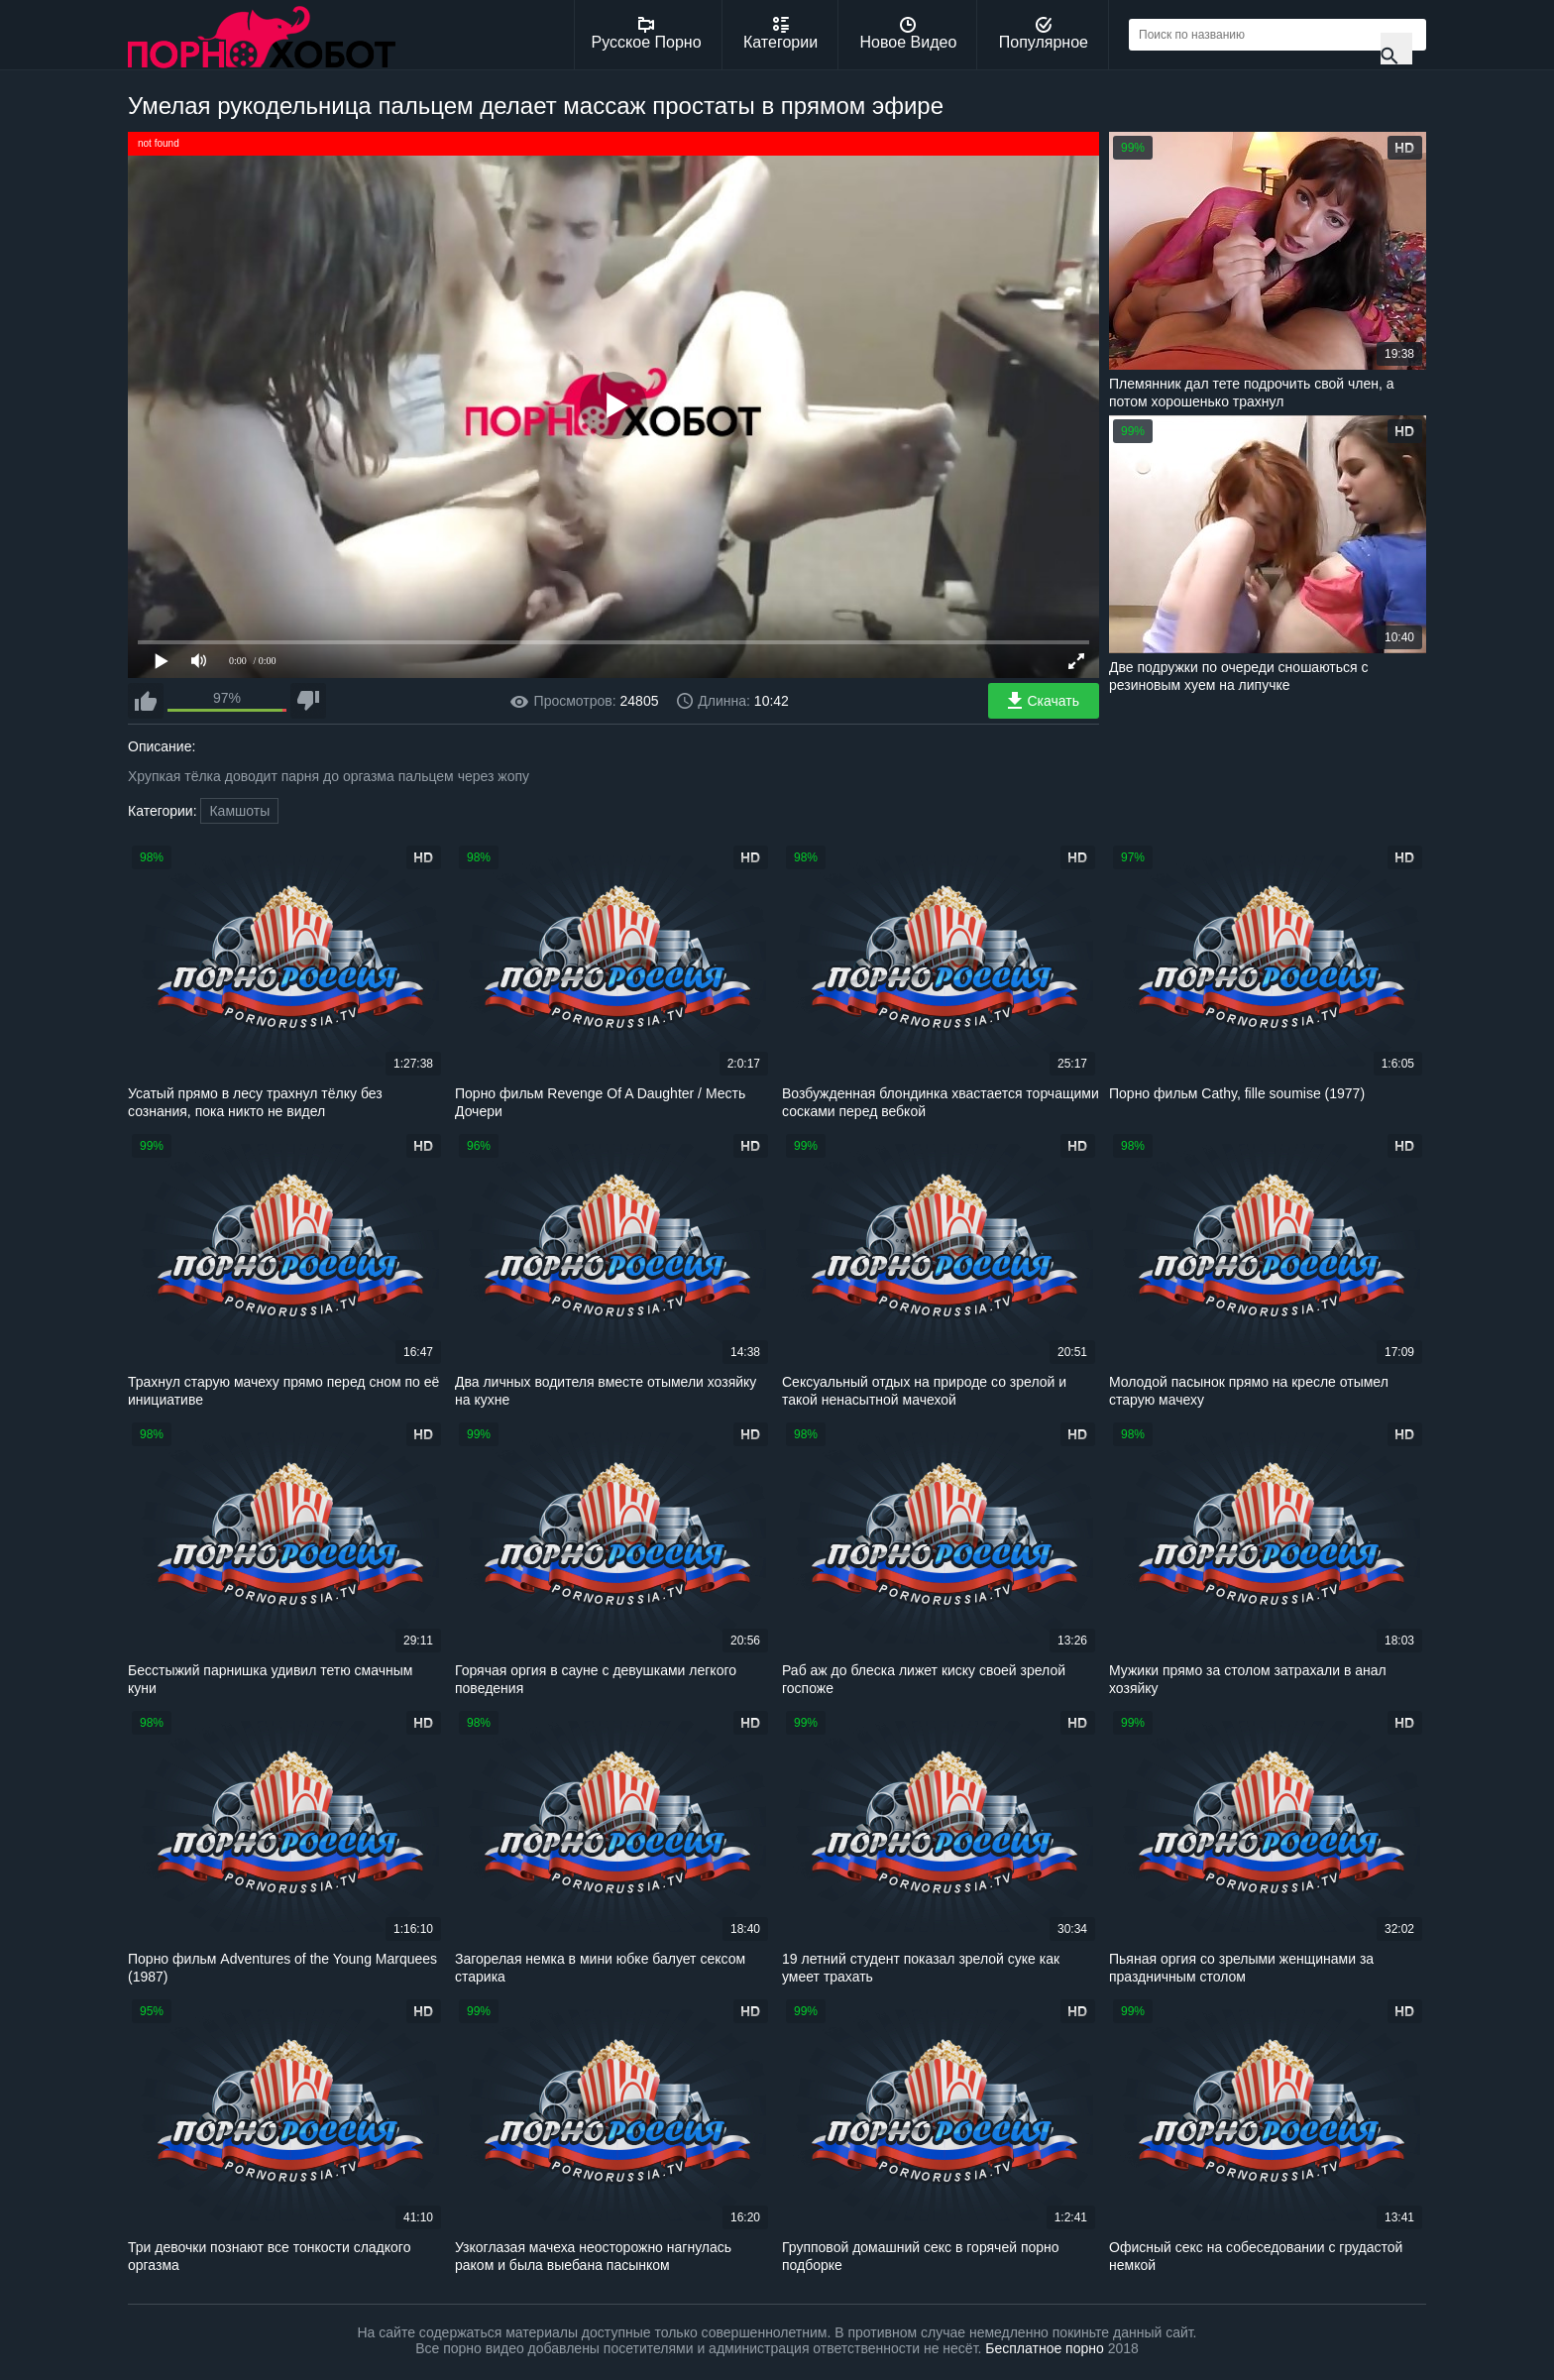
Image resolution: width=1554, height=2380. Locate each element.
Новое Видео (908, 34)
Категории (780, 34)
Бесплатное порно (1044, 2348)
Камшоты (239, 811)
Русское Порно (647, 34)
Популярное (1043, 34)
